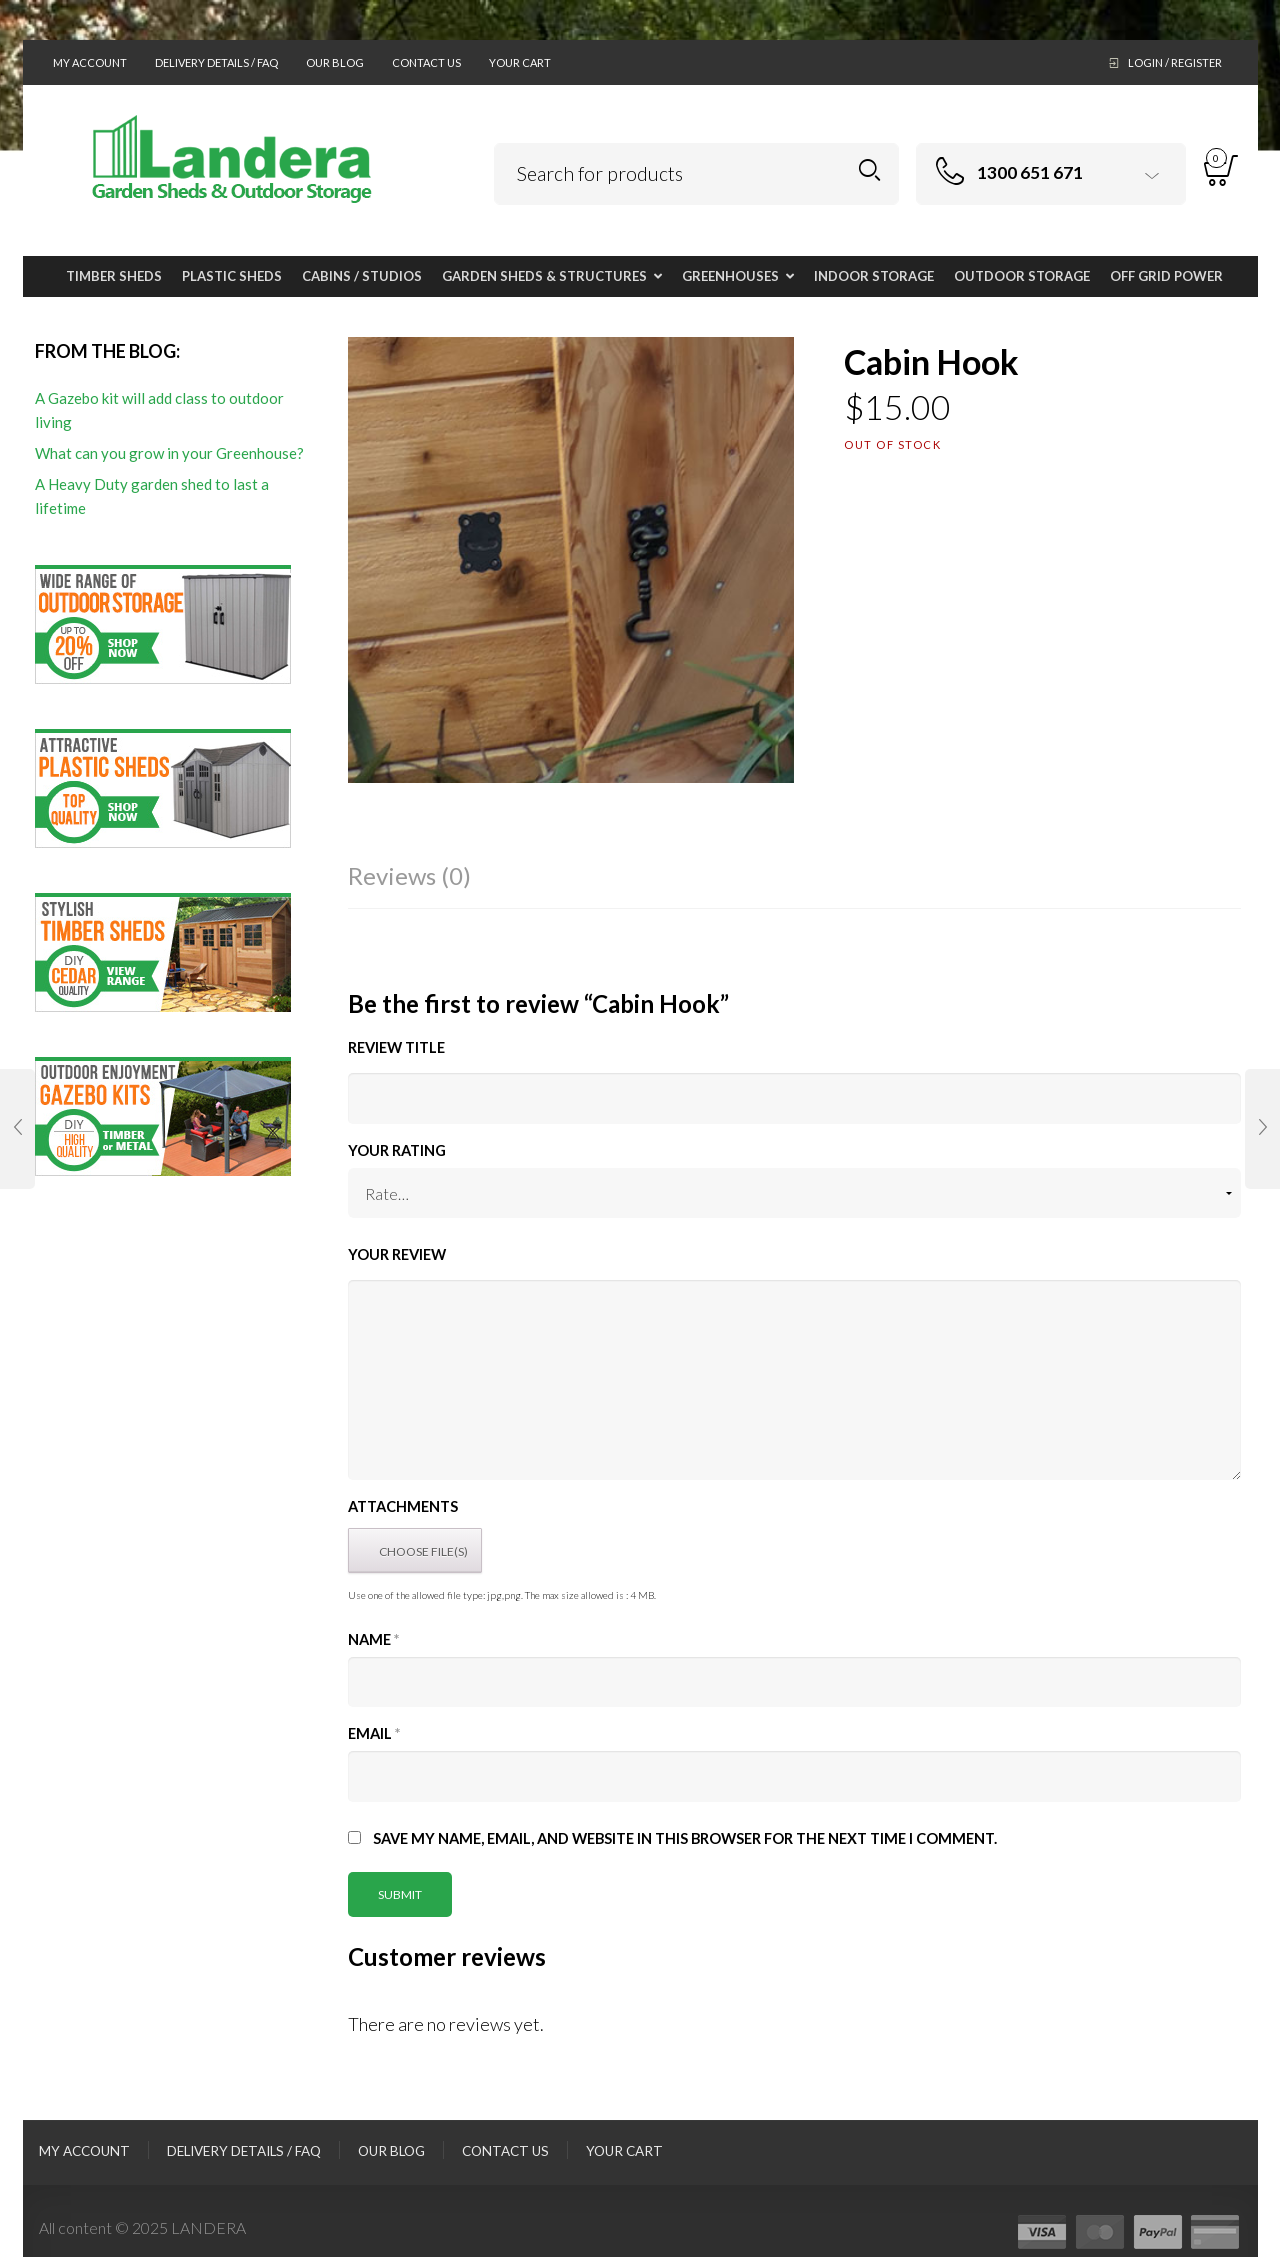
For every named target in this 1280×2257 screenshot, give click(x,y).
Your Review (397, 1254)
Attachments (403, 1506)
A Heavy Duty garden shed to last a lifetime (152, 496)
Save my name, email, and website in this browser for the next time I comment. (685, 1838)
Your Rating (397, 1150)
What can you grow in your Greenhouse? (169, 453)
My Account (90, 62)
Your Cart (520, 62)
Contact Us (426, 62)
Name (373, 1639)
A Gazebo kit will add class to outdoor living (159, 410)
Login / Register (1175, 62)
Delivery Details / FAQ (216, 62)
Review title (396, 1047)
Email (374, 1733)
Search (869, 170)
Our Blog (335, 62)
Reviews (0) (409, 875)
